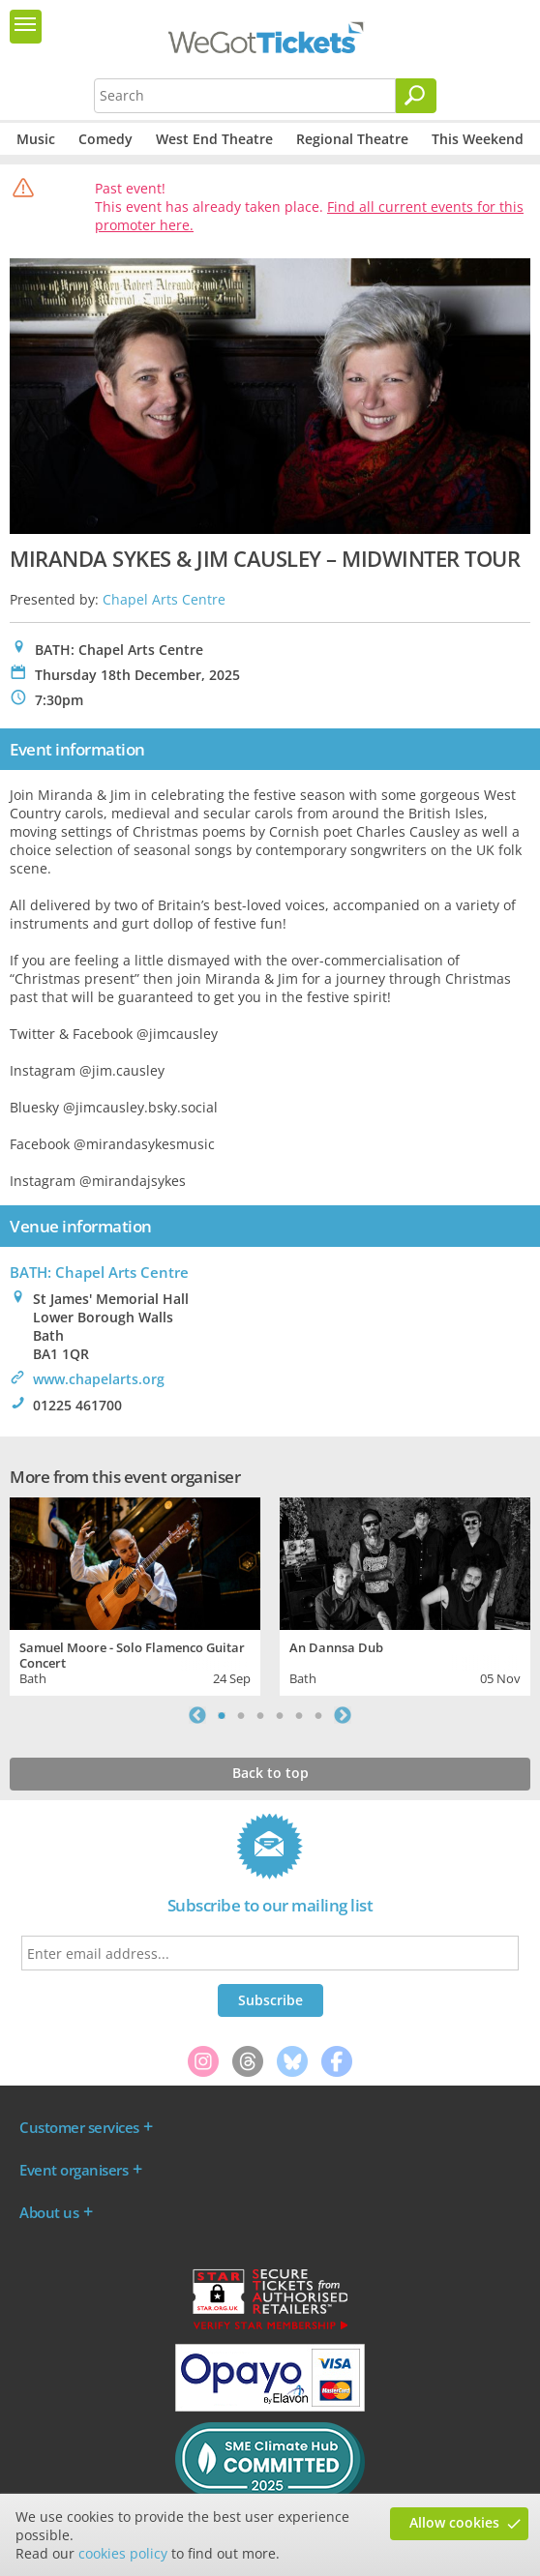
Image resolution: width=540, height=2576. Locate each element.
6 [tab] (318, 1715)
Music (35, 139)
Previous (197, 1715)
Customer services (79, 2127)
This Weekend (478, 139)
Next (342, 1715)
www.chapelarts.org (99, 1379)
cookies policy (122, 2553)
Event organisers (73, 2169)
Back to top (270, 1772)
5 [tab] (299, 1715)
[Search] (416, 95)
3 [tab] (260, 1715)
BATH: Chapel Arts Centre (99, 1272)
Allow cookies (454, 2522)
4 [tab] (280, 1715)
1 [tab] (221, 1715)
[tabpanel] (135, 1594)
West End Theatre (214, 139)
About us (48, 2212)
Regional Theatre (352, 139)
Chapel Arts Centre (164, 599)
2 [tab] (241, 1715)
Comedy (105, 139)
